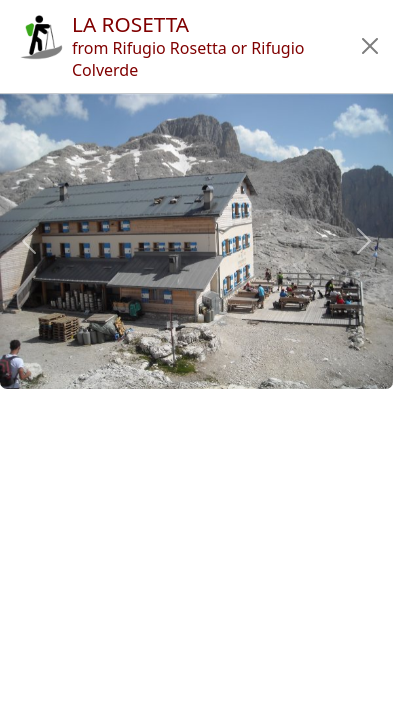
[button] (369, 46)
